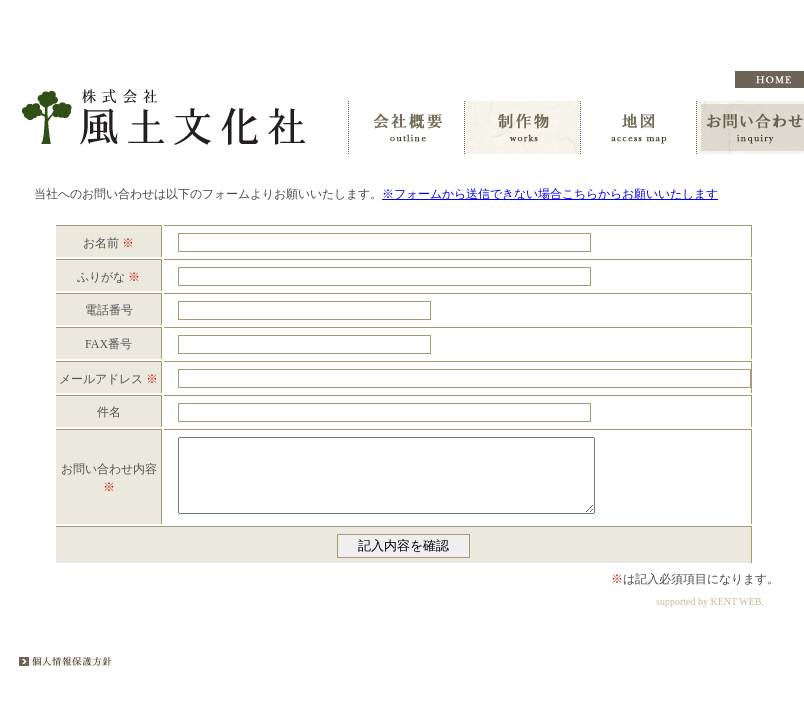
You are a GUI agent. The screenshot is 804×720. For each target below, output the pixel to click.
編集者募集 (673, 79)
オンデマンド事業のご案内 (554, 79)
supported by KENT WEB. (710, 616)
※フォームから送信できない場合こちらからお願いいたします (550, 194)
